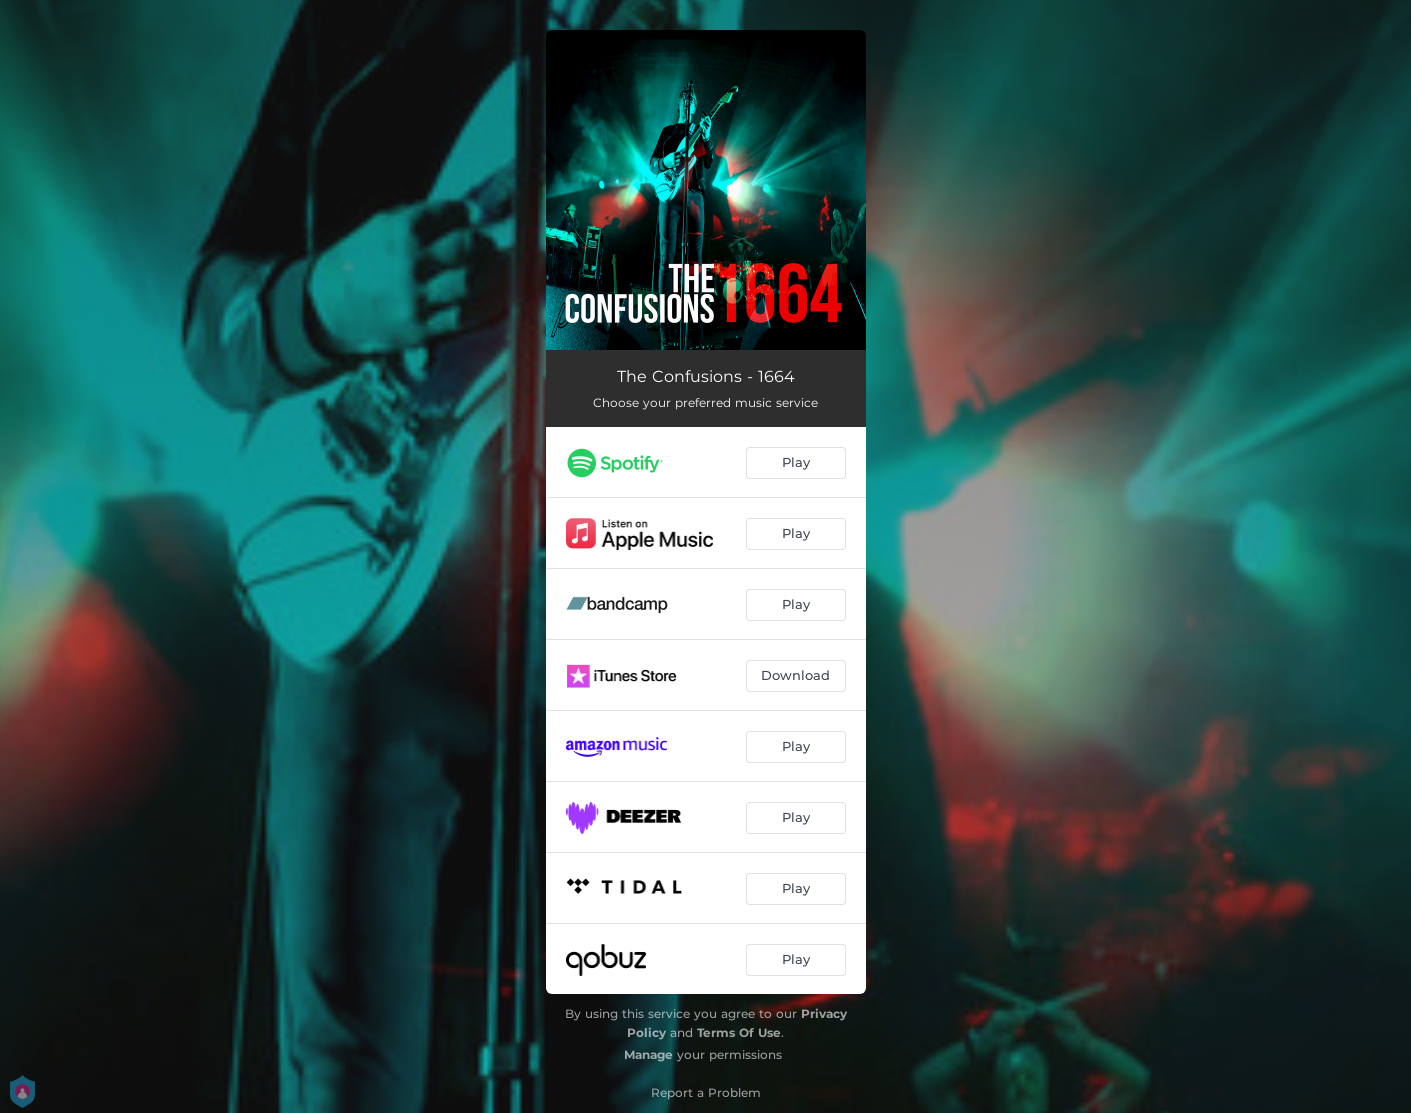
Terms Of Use (739, 1032)
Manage (648, 1054)
